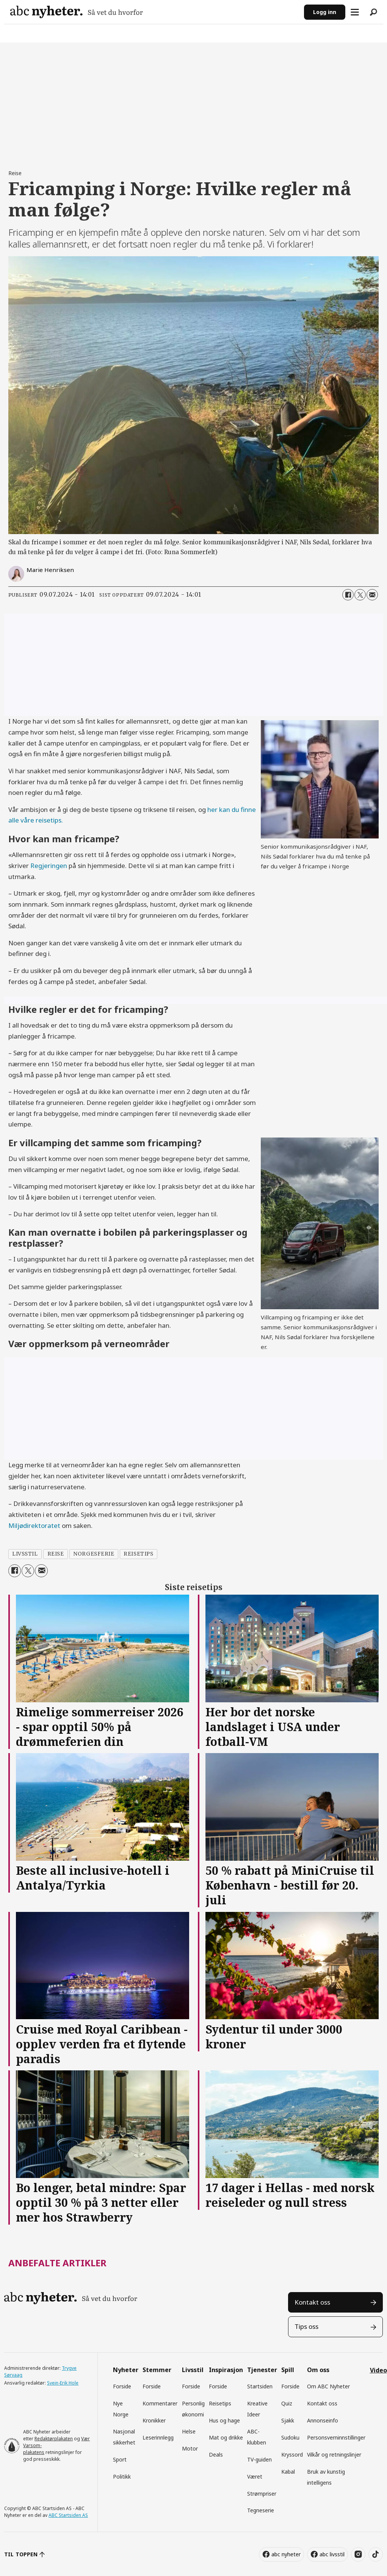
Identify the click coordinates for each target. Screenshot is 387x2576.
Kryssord (292, 2454)
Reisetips (220, 2403)
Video (378, 2370)
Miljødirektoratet (34, 1525)
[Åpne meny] (355, 12)
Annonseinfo (322, 2420)
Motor (190, 2448)
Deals (216, 2454)
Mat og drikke (226, 2437)
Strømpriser (261, 2493)
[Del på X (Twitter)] (360, 594)
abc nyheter (286, 2554)
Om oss (318, 2370)
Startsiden (260, 2386)
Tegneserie (260, 2510)
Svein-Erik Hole (62, 2383)
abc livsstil (332, 2554)
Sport (120, 2459)
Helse (189, 2431)
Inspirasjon (226, 2370)
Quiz (286, 2403)
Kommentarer (160, 2403)
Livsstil (193, 2370)
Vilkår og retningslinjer (334, 2454)
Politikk (122, 2476)
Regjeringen (48, 865)
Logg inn (324, 12)
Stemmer (157, 2370)
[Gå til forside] (154, 12)
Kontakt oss (312, 2302)
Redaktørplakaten (53, 2438)
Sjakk (287, 2420)
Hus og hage (224, 2420)
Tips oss (306, 2326)
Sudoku (290, 2437)
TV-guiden (259, 2459)
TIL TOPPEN (21, 2554)
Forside (122, 2386)
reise (55, 1554)
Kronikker (154, 2420)
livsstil (25, 1554)
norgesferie (93, 1554)
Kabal (288, 2471)
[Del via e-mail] (372, 594)
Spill (287, 2370)
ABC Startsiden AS (68, 2515)
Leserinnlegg (158, 2437)
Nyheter (125, 2370)
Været (254, 2476)
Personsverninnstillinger (336, 2437)
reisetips (138, 1554)
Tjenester (262, 2370)
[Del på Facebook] (348, 594)
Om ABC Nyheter (328, 2386)
